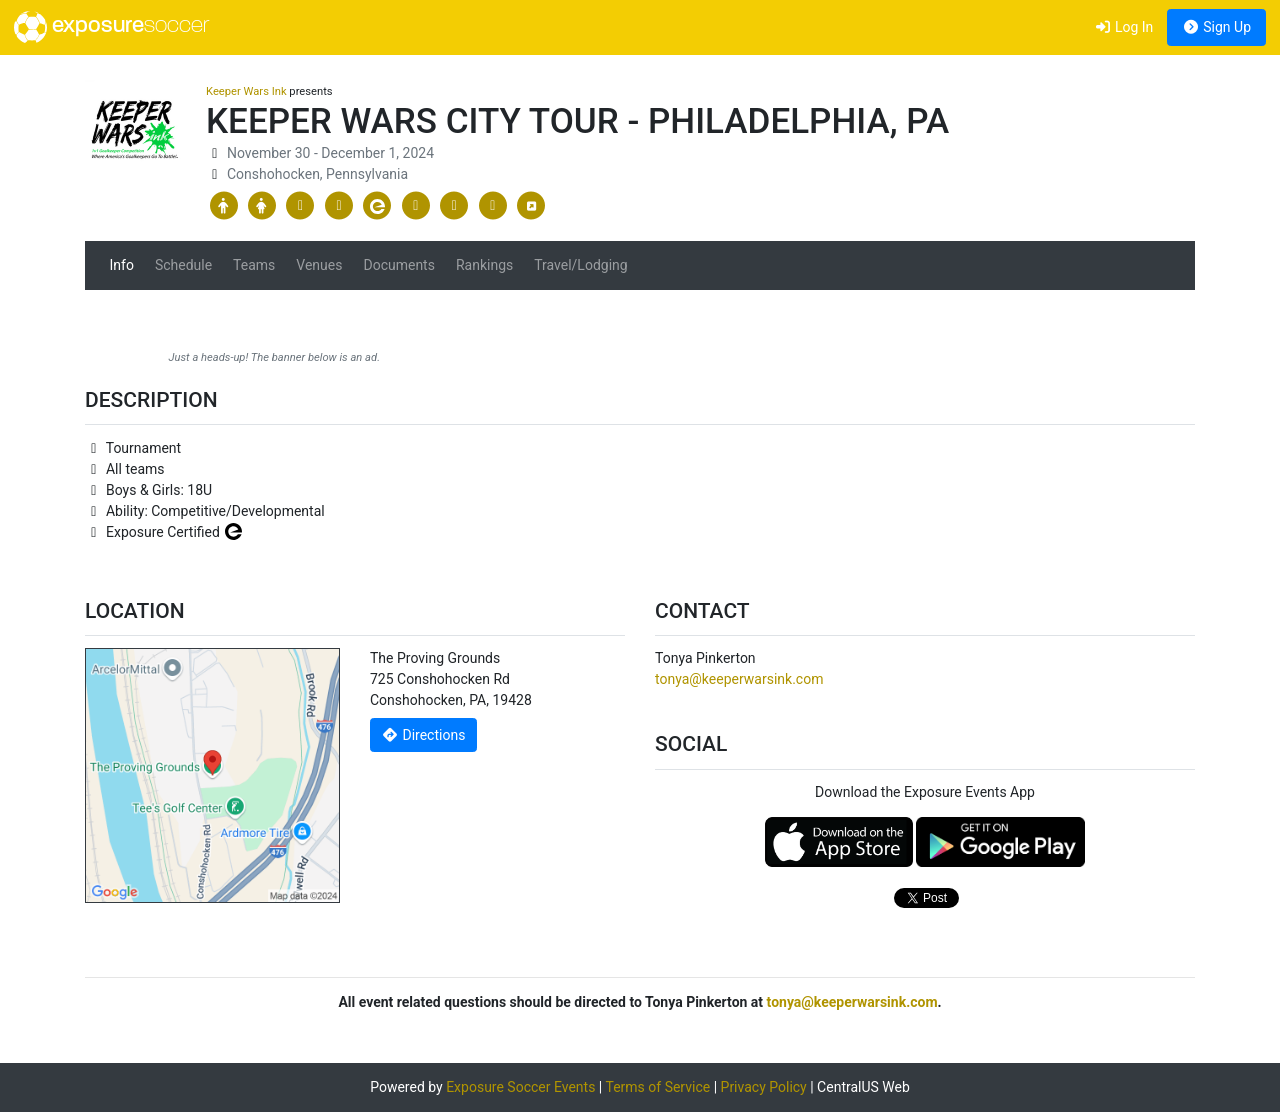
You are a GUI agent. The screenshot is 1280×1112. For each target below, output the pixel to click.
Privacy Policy (764, 1087)
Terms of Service (657, 1087)
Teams (254, 265)
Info (122, 265)
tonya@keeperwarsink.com (739, 679)
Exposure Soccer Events (520, 1087)
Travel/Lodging (580, 265)
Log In (1123, 27)
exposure (111, 27)
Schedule (183, 265)
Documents (398, 265)
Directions (424, 735)
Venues (319, 265)
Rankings (484, 265)
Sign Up (1216, 27)
